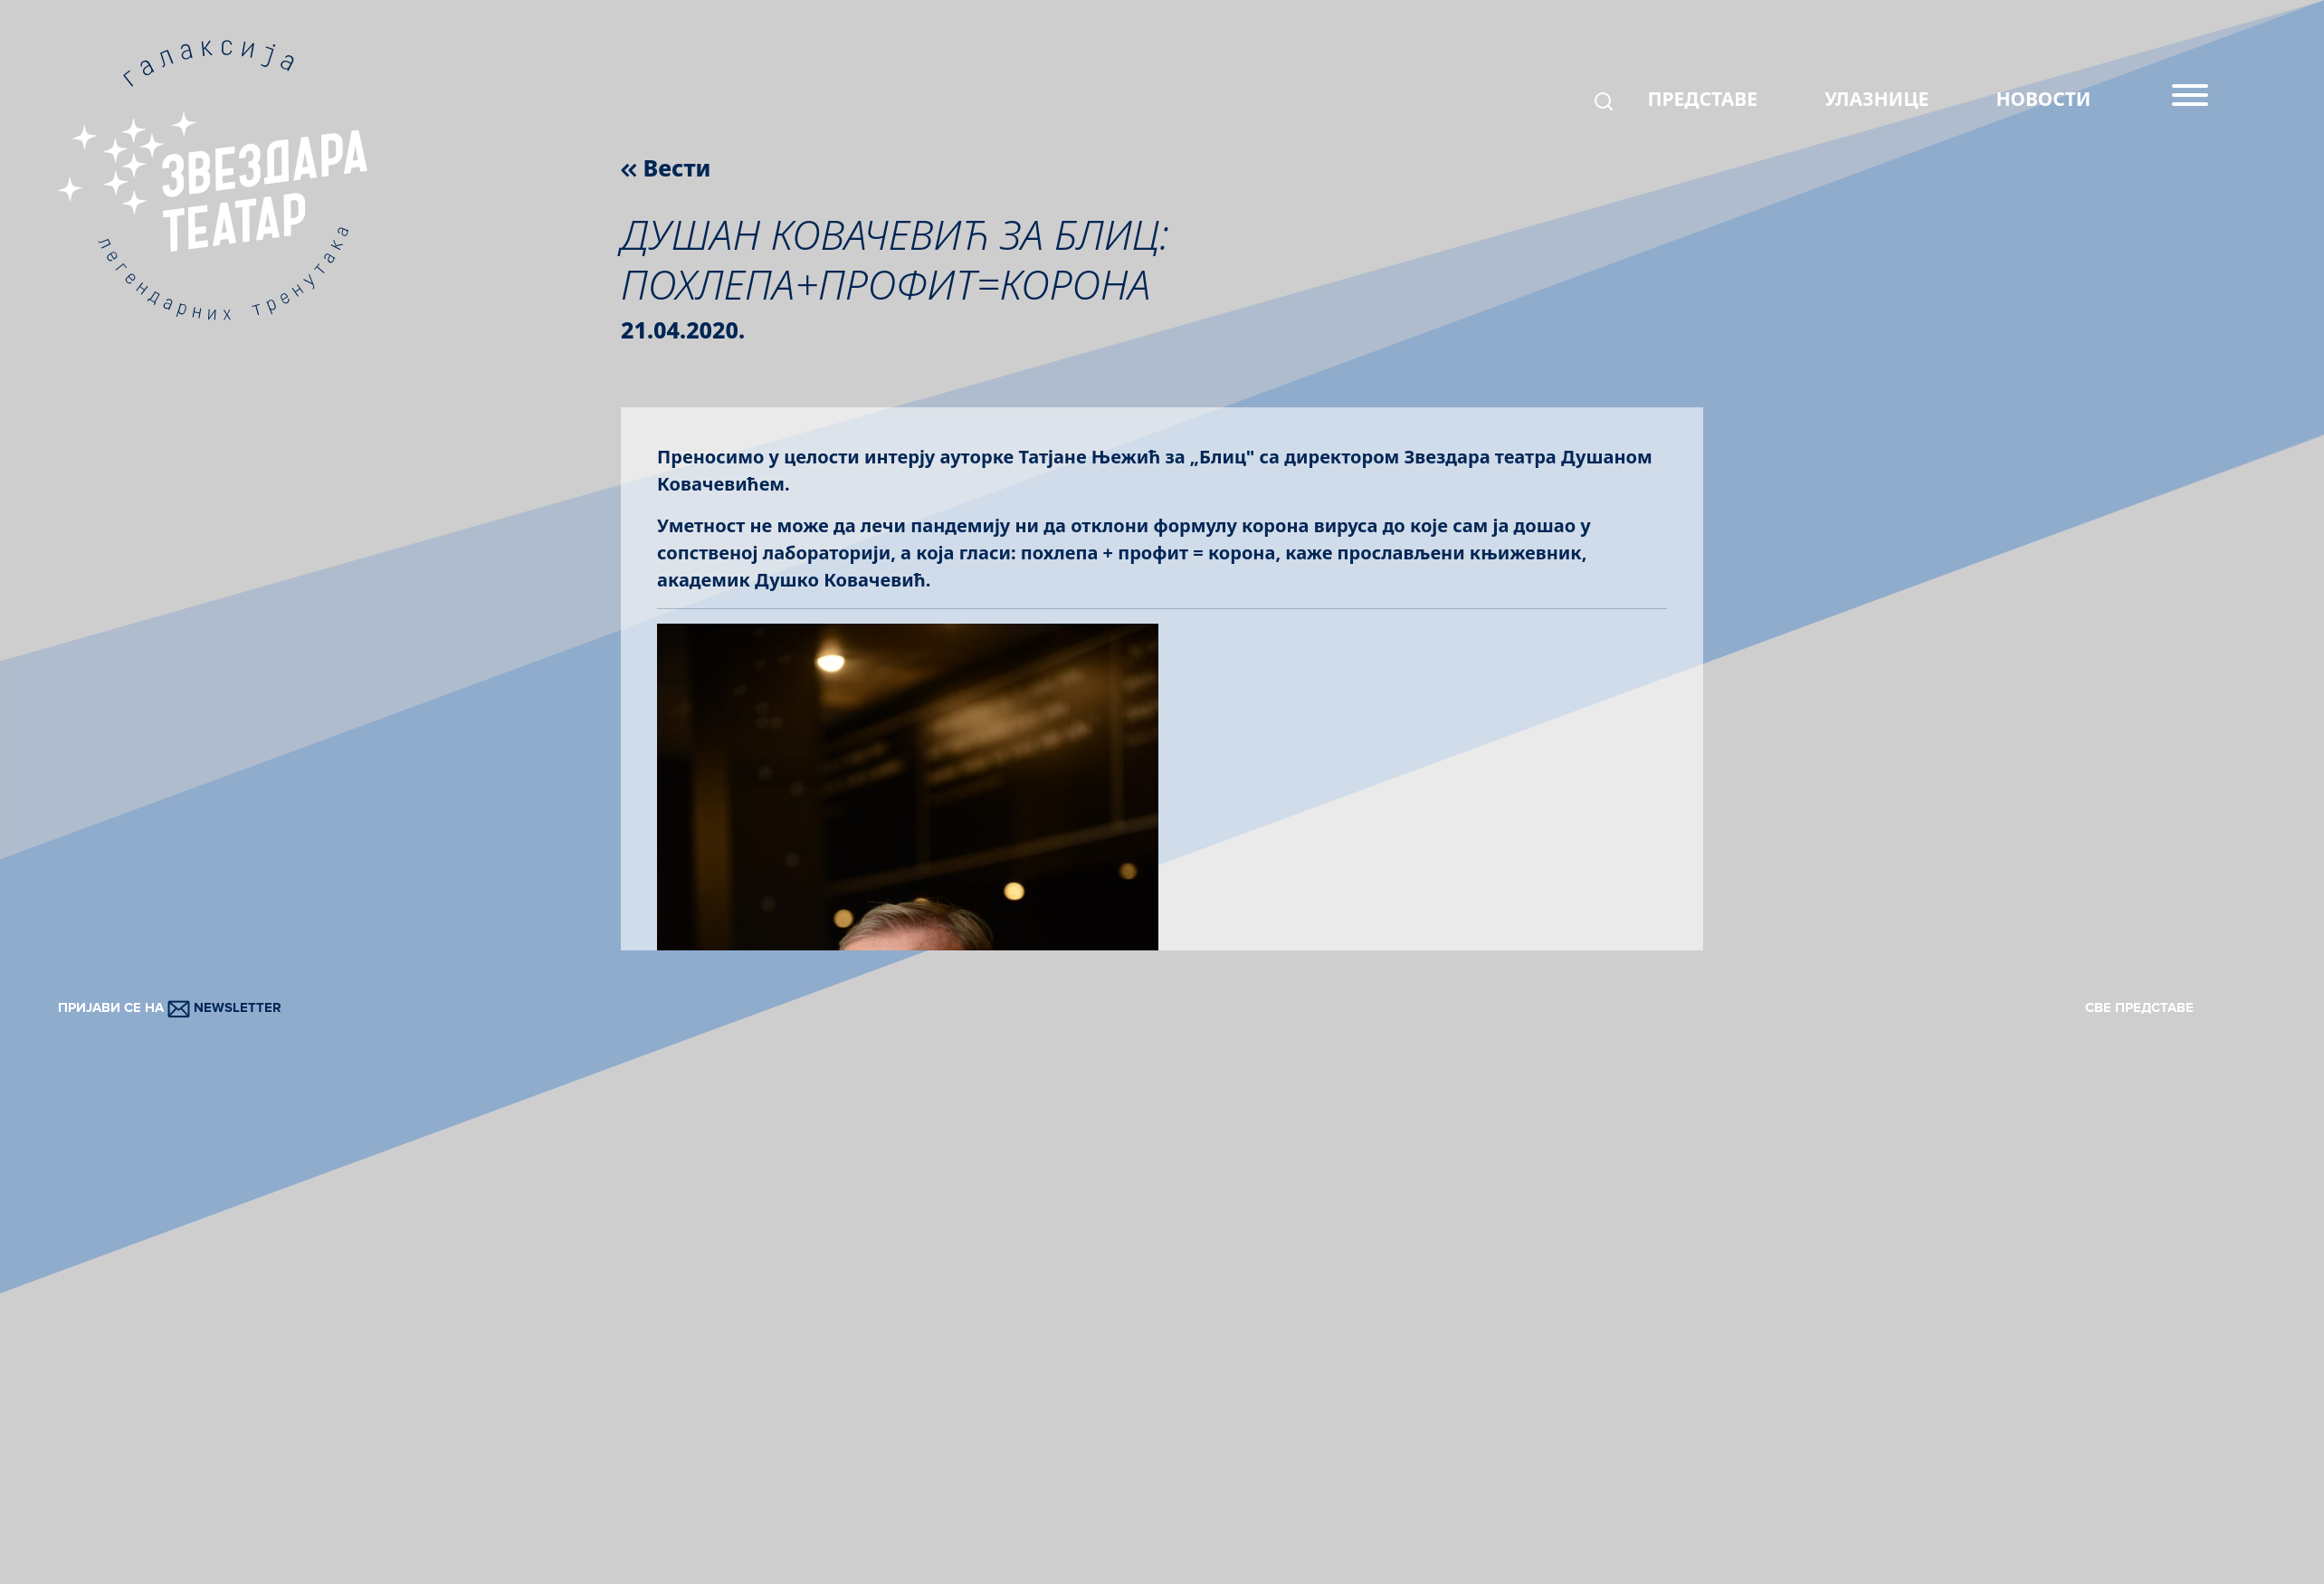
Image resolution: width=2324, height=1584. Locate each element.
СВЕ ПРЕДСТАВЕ (2139, 1007)
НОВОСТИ (2043, 98)
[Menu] (2190, 102)
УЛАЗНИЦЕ (1876, 98)
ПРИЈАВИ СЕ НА (169, 1007)
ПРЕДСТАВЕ (1702, 98)
